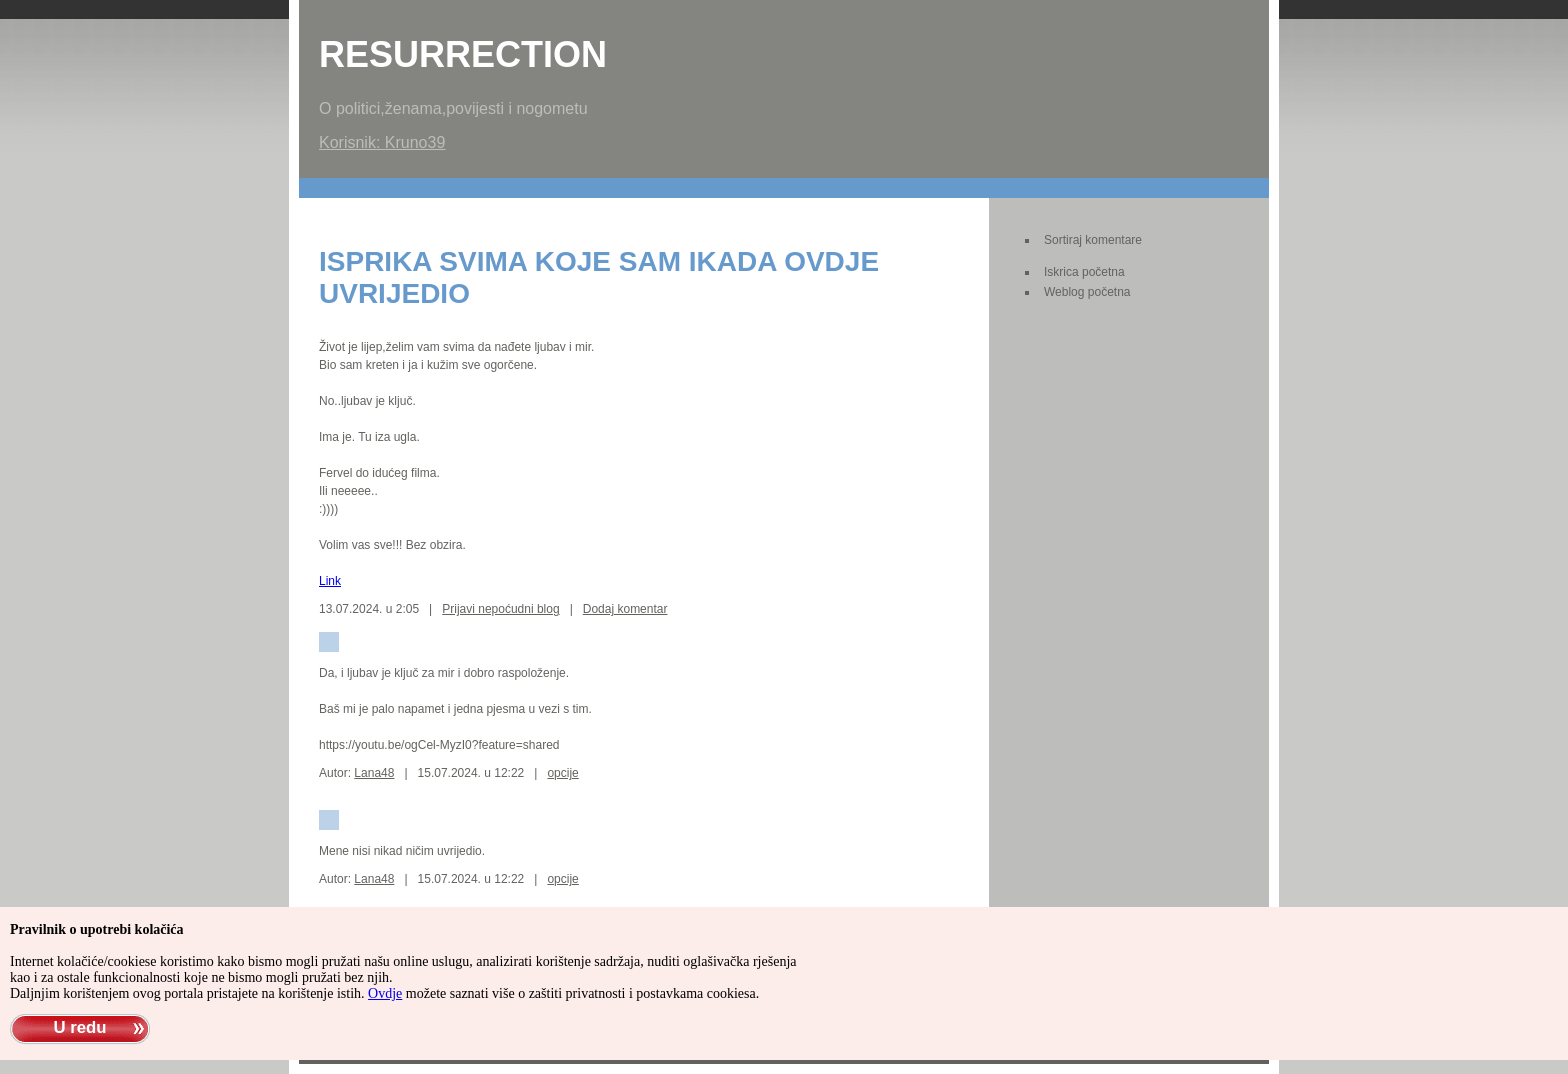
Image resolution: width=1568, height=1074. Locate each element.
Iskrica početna (1084, 272)
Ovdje (385, 993)
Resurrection (463, 54)
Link (330, 581)
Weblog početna (1087, 292)
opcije (562, 773)
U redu (79, 1027)
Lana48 (374, 773)
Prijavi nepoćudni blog (500, 609)
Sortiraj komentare (1093, 240)
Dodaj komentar (625, 609)
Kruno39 (415, 142)
